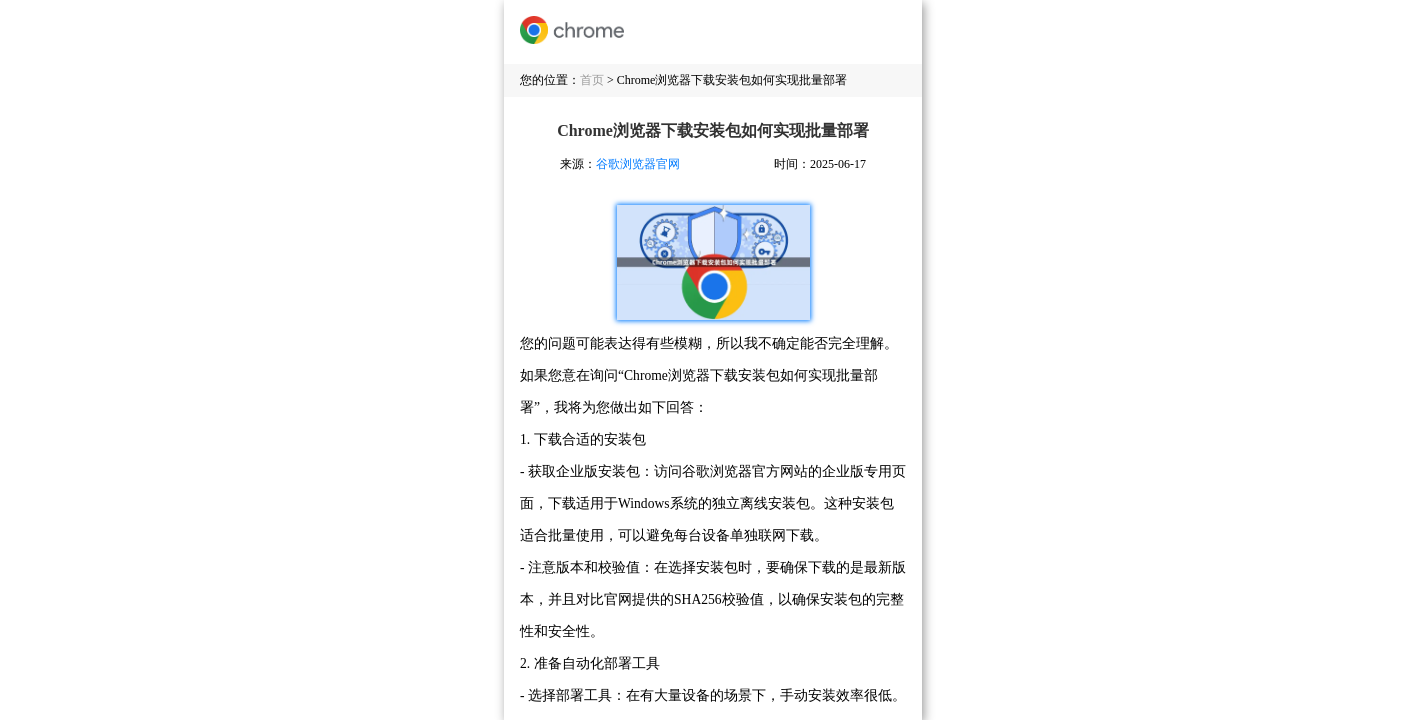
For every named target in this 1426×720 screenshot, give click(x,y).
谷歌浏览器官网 (638, 164)
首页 (592, 80)
